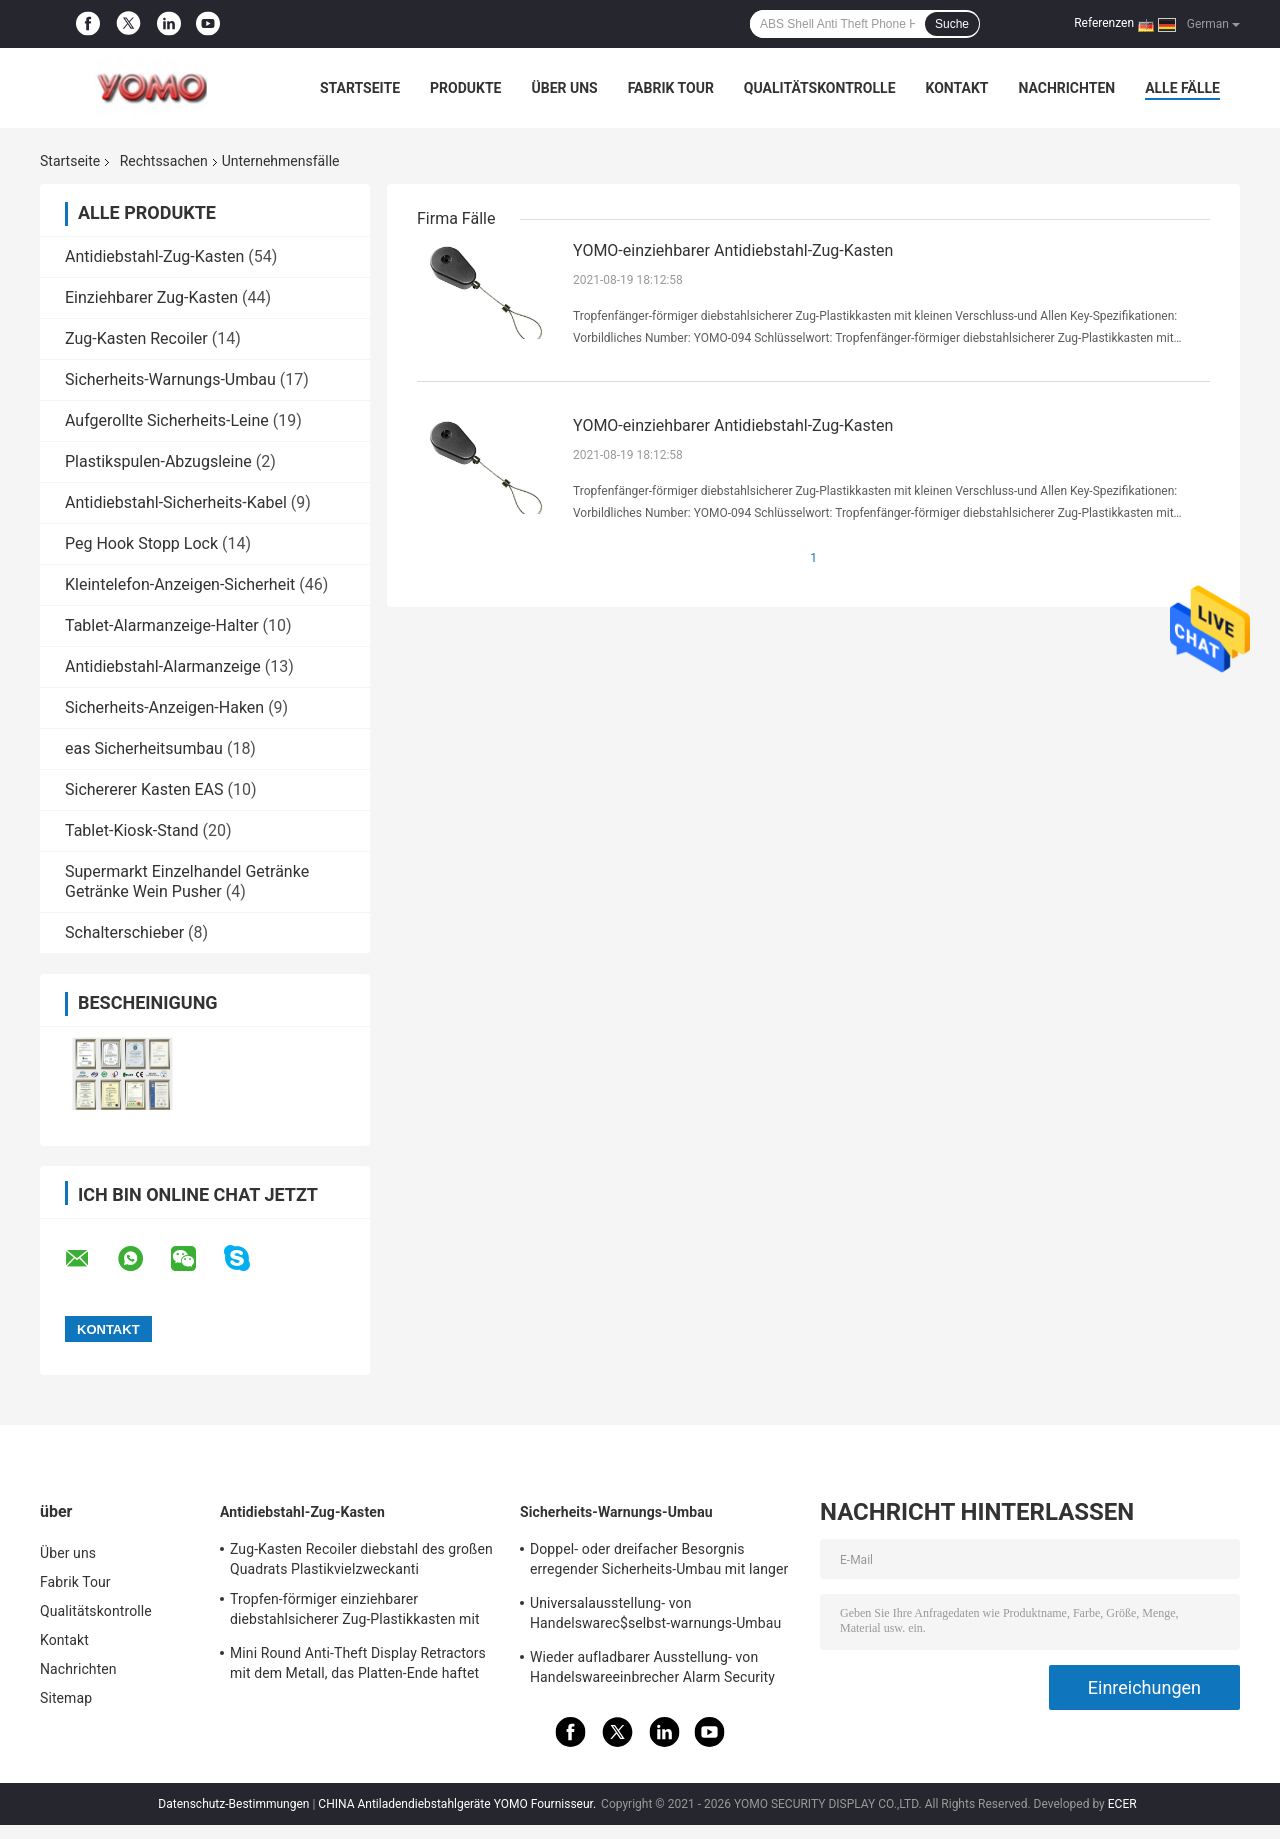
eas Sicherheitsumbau (144, 748)
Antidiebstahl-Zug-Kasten (154, 256)
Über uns (564, 88)
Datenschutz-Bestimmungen (233, 1804)
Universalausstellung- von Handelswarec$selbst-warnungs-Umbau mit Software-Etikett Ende (655, 1616)
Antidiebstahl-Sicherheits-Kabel (176, 502)
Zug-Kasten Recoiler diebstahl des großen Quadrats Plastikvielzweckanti (361, 1559)
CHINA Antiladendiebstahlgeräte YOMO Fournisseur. (458, 1804)
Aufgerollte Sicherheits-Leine (167, 420)
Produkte (465, 88)
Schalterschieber (124, 932)
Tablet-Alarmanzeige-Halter (162, 625)
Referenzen (1104, 23)
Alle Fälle (1182, 88)
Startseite (360, 88)
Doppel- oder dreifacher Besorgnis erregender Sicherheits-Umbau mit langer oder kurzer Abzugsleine (659, 1562)
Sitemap (66, 1698)
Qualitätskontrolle (820, 88)
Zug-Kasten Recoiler (136, 338)
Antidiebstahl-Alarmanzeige (163, 666)
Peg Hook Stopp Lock (141, 543)
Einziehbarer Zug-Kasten (151, 297)
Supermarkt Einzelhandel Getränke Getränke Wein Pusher (187, 881)
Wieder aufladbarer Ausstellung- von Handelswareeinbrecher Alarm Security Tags (652, 1670)
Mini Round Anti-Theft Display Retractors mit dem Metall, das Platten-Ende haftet (358, 1663)
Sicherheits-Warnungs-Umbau (170, 379)
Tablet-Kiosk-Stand (132, 830)
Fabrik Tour (671, 88)
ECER (1122, 1804)
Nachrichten (1066, 88)
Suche (952, 24)
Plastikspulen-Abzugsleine (158, 461)
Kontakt (957, 88)
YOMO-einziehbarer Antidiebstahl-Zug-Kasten (733, 250)
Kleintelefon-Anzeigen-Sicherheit (180, 584)
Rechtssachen (164, 161)
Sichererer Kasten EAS (144, 789)
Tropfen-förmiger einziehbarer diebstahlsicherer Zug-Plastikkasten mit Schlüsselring (355, 1612)
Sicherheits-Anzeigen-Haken (164, 707)
